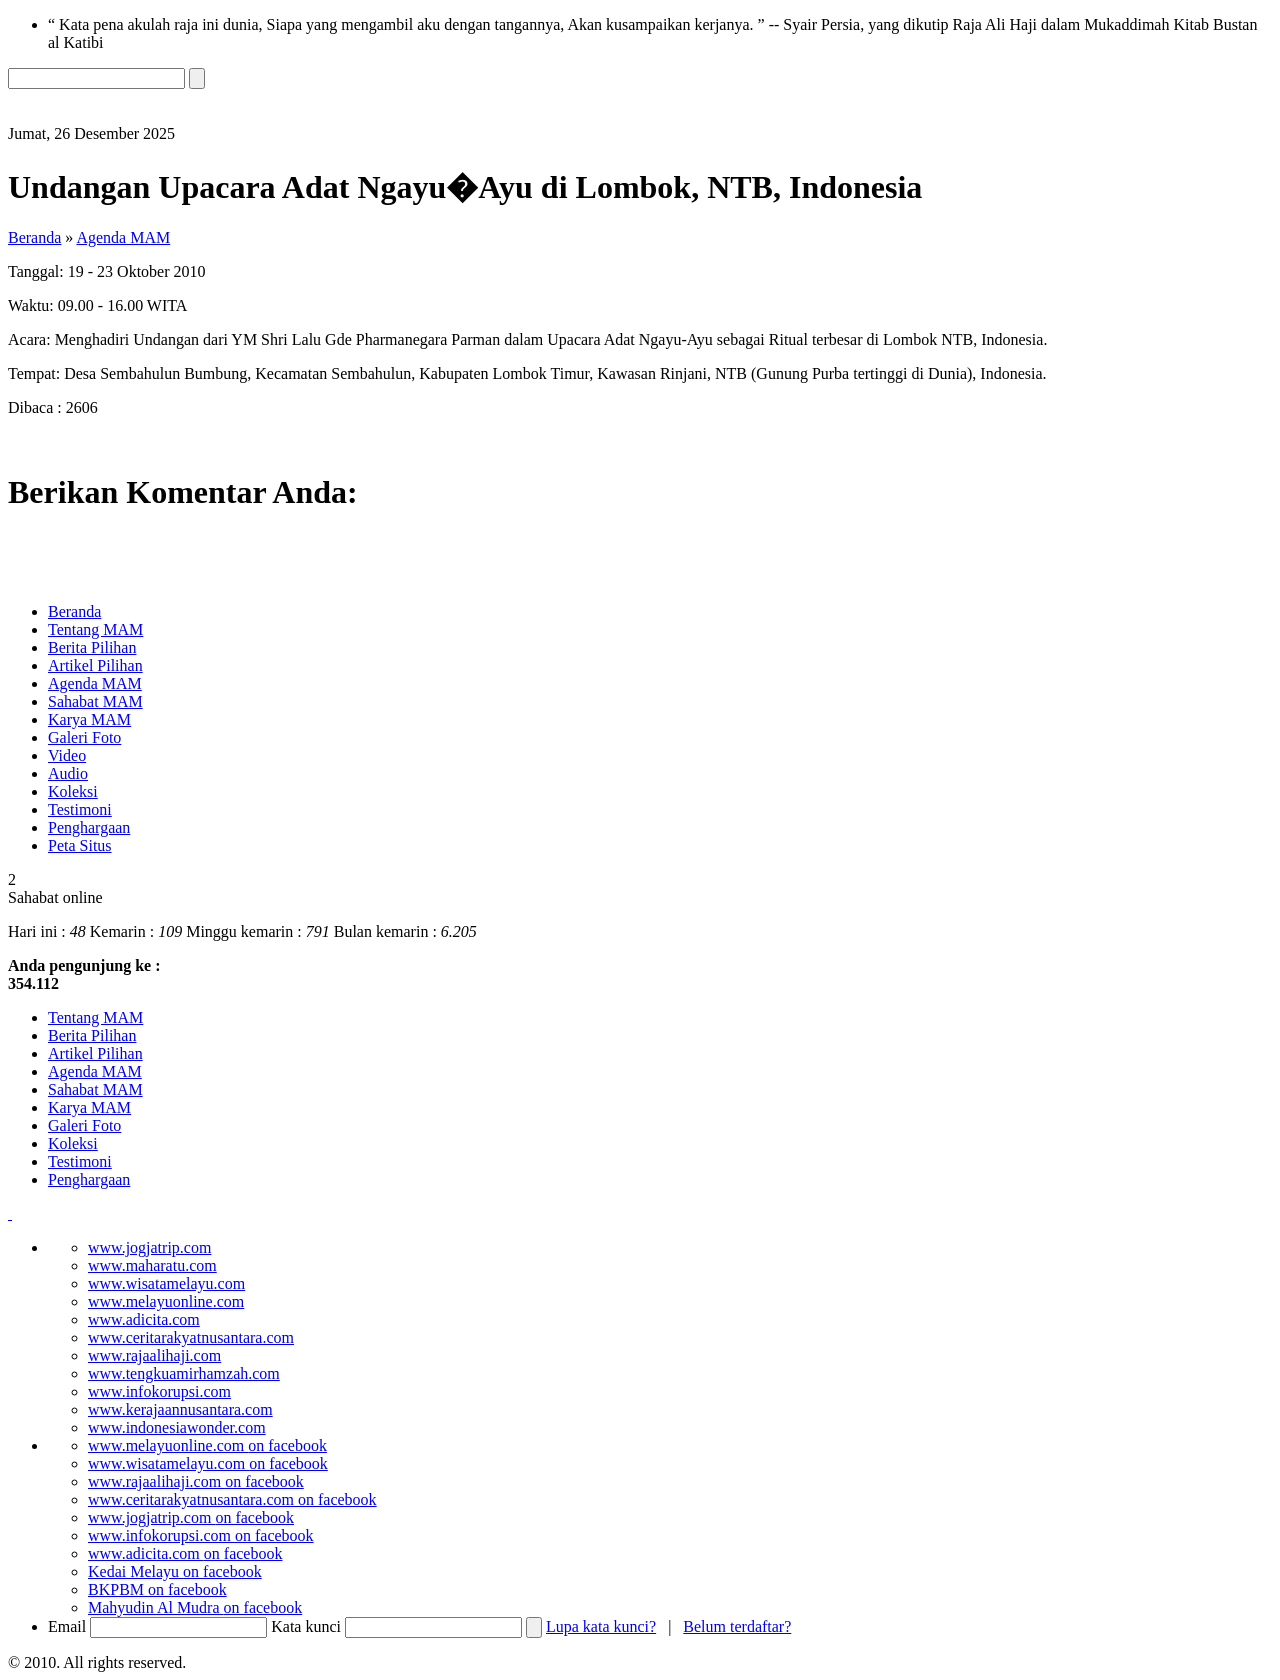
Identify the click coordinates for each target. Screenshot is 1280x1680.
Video (67, 755)
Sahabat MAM (95, 701)
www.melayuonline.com (166, 1301)
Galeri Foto (84, 737)
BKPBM (157, 1589)
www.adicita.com (144, 1319)
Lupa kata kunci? (601, 1626)
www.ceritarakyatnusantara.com (191, 1337)
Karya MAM (89, 719)
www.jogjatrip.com (149, 1247)
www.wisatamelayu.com (166, 1283)
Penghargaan (89, 827)
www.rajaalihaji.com (154, 1355)
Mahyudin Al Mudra (195, 1607)
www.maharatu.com (152, 1265)
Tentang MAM (95, 629)
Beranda (34, 237)
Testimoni (80, 809)
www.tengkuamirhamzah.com (184, 1373)
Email (67, 1626)
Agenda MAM (123, 237)
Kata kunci (306, 1626)
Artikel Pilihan (95, 665)
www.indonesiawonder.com (177, 1427)
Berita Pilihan (92, 647)
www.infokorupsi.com (159, 1391)
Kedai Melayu (175, 1571)
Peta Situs (80, 845)
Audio (68, 773)
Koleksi (73, 791)
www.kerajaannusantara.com (180, 1409)
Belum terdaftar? (737, 1626)
